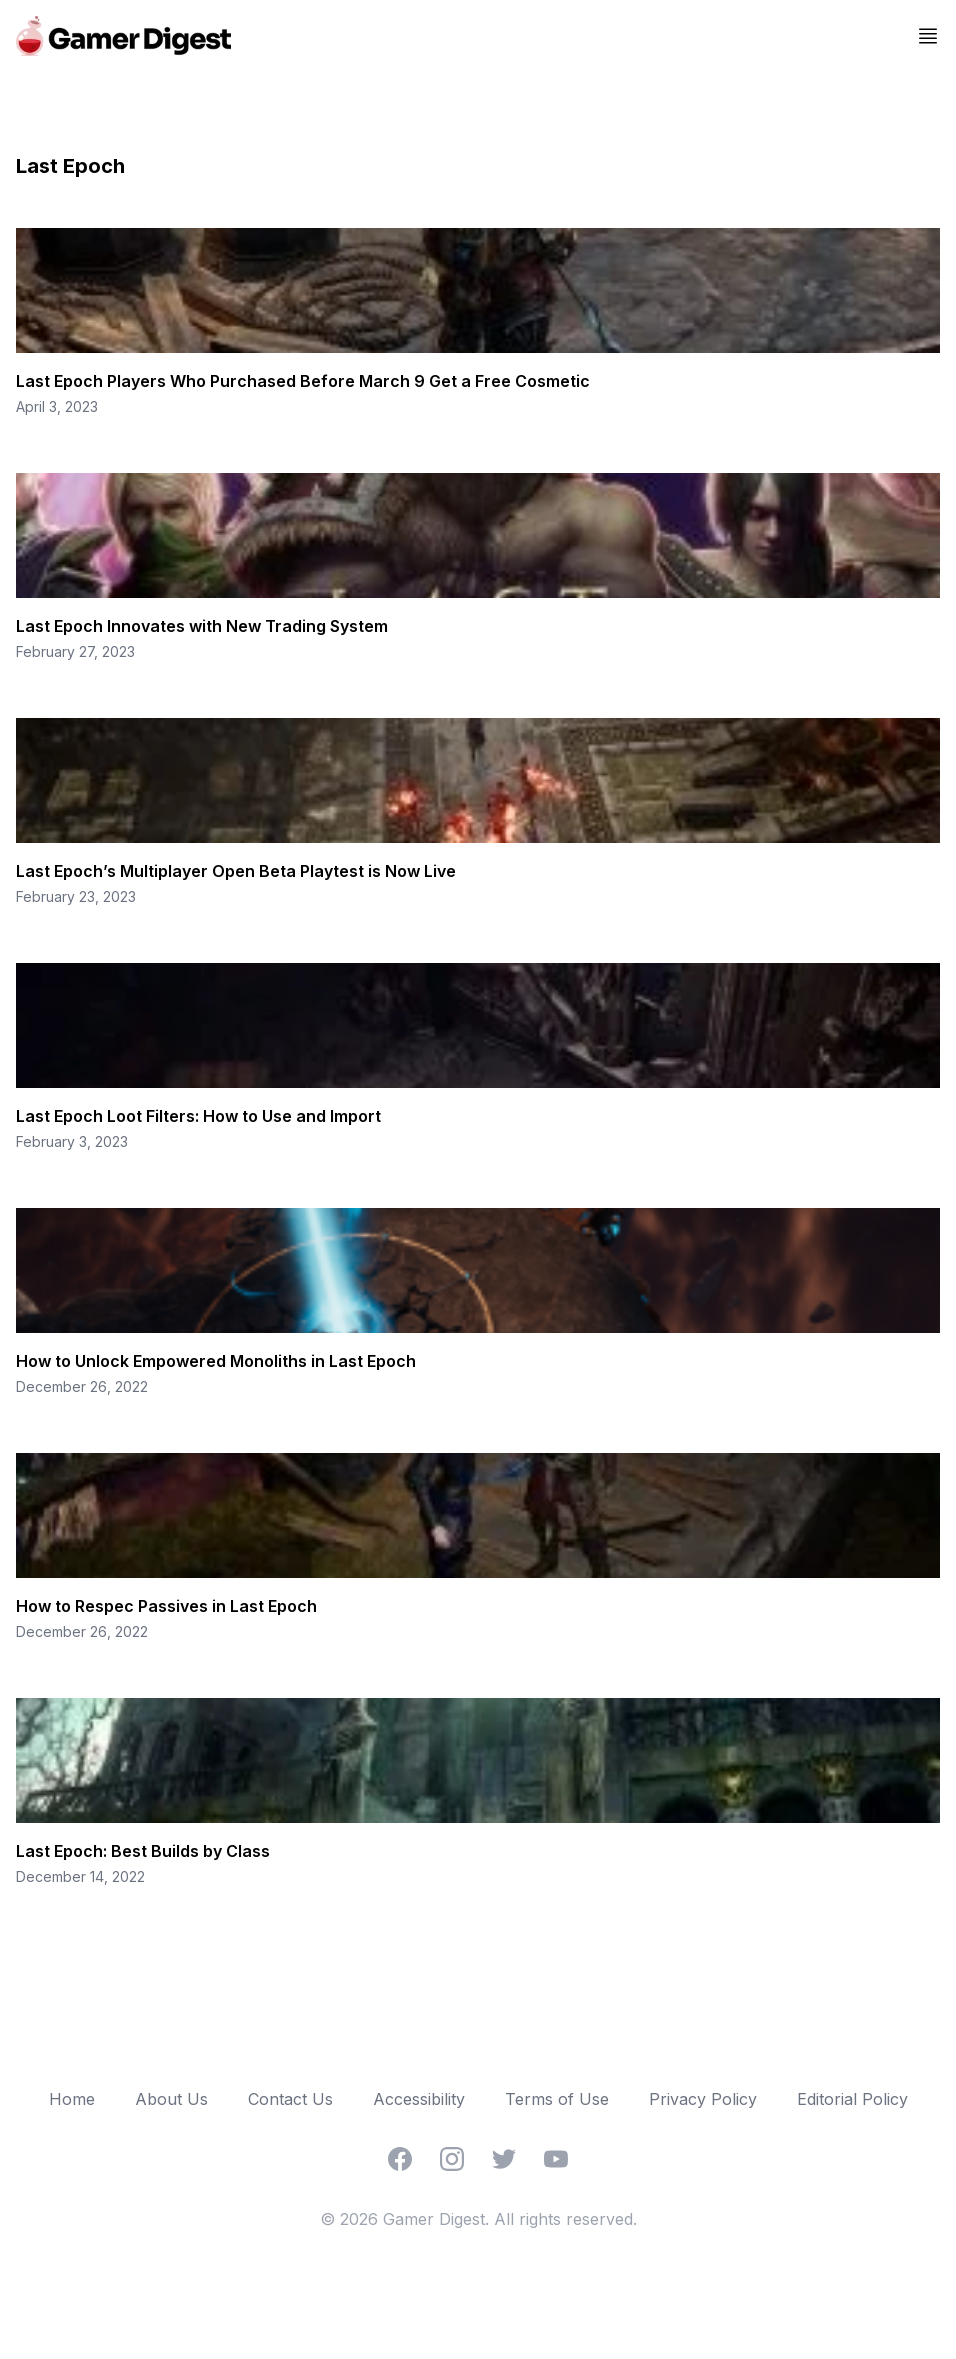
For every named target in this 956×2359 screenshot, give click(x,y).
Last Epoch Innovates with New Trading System (202, 626)
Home (72, 2099)
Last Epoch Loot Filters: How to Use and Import (198, 1116)
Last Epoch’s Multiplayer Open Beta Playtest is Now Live (236, 871)
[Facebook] (400, 2159)
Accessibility (419, 2099)
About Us (171, 2099)
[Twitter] (504, 2159)
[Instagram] (452, 2159)
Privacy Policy (703, 2099)
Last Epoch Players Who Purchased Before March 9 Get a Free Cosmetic (303, 381)
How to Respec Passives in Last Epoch (166, 1606)
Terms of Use (557, 2099)
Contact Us (290, 2099)
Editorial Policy (852, 2099)
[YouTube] (556, 2159)
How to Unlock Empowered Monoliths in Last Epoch (216, 1361)
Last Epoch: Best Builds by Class (143, 1851)
